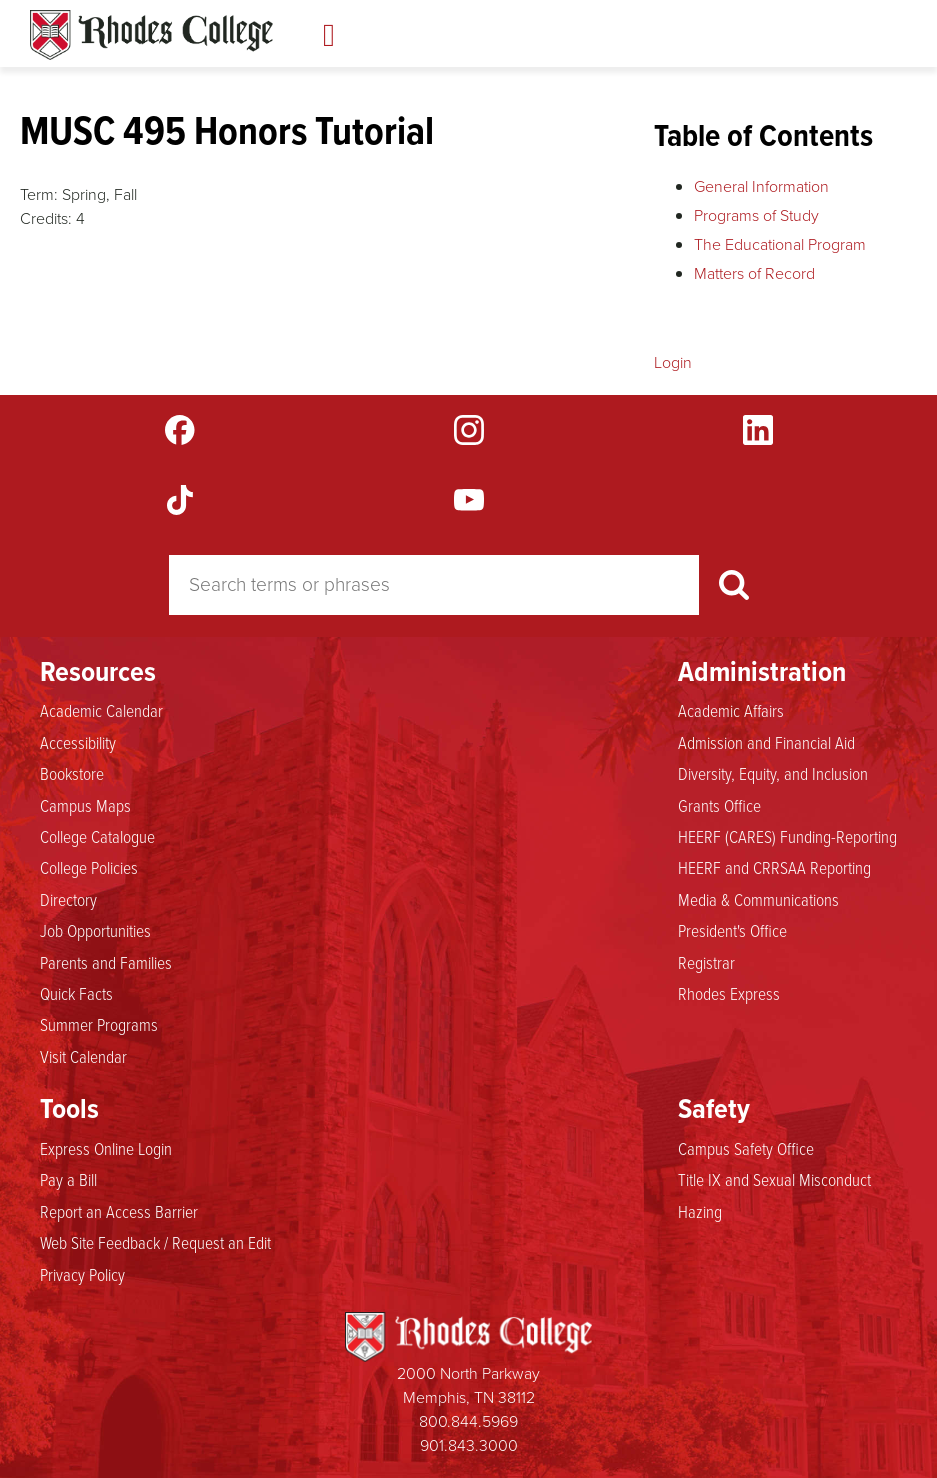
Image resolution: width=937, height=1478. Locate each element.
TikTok (180, 500)
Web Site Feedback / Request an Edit (155, 1242)
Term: (39, 194)
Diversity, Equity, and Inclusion (773, 773)
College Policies (89, 867)
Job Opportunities (95, 930)
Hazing (700, 1211)
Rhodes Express (729, 993)
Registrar (706, 962)
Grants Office (719, 805)
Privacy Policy (82, 1274)
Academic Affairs (731, 710)
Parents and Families (106, 962)
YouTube (469, 500)
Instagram (469, 430)
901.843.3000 (469, 1445)
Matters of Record (754, 273)
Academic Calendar (101, 710)
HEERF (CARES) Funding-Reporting (787, 836)
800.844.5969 (468, 1421)
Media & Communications (758, 899)
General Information (761, 186)
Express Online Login (106, 1148)
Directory (68, 899)
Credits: (46, 218)
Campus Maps (85, 805)
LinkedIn (758, 430)
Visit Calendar (83, 1056)
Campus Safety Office (746, 1148)
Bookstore (72, 773)
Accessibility (78, 742)
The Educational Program (780, 244)
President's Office (732, 930)
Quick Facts (76, 993)
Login (673, 362)
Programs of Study (756, 215)
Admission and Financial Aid (766, 742)
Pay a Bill (68, 1179)
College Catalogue (97, 836)
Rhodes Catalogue (151, 35)
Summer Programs (99, 1024)
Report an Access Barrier (119, 1211)
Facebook (180, 430)
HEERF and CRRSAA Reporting (774, 867)
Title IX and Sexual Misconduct (774, 1179)
